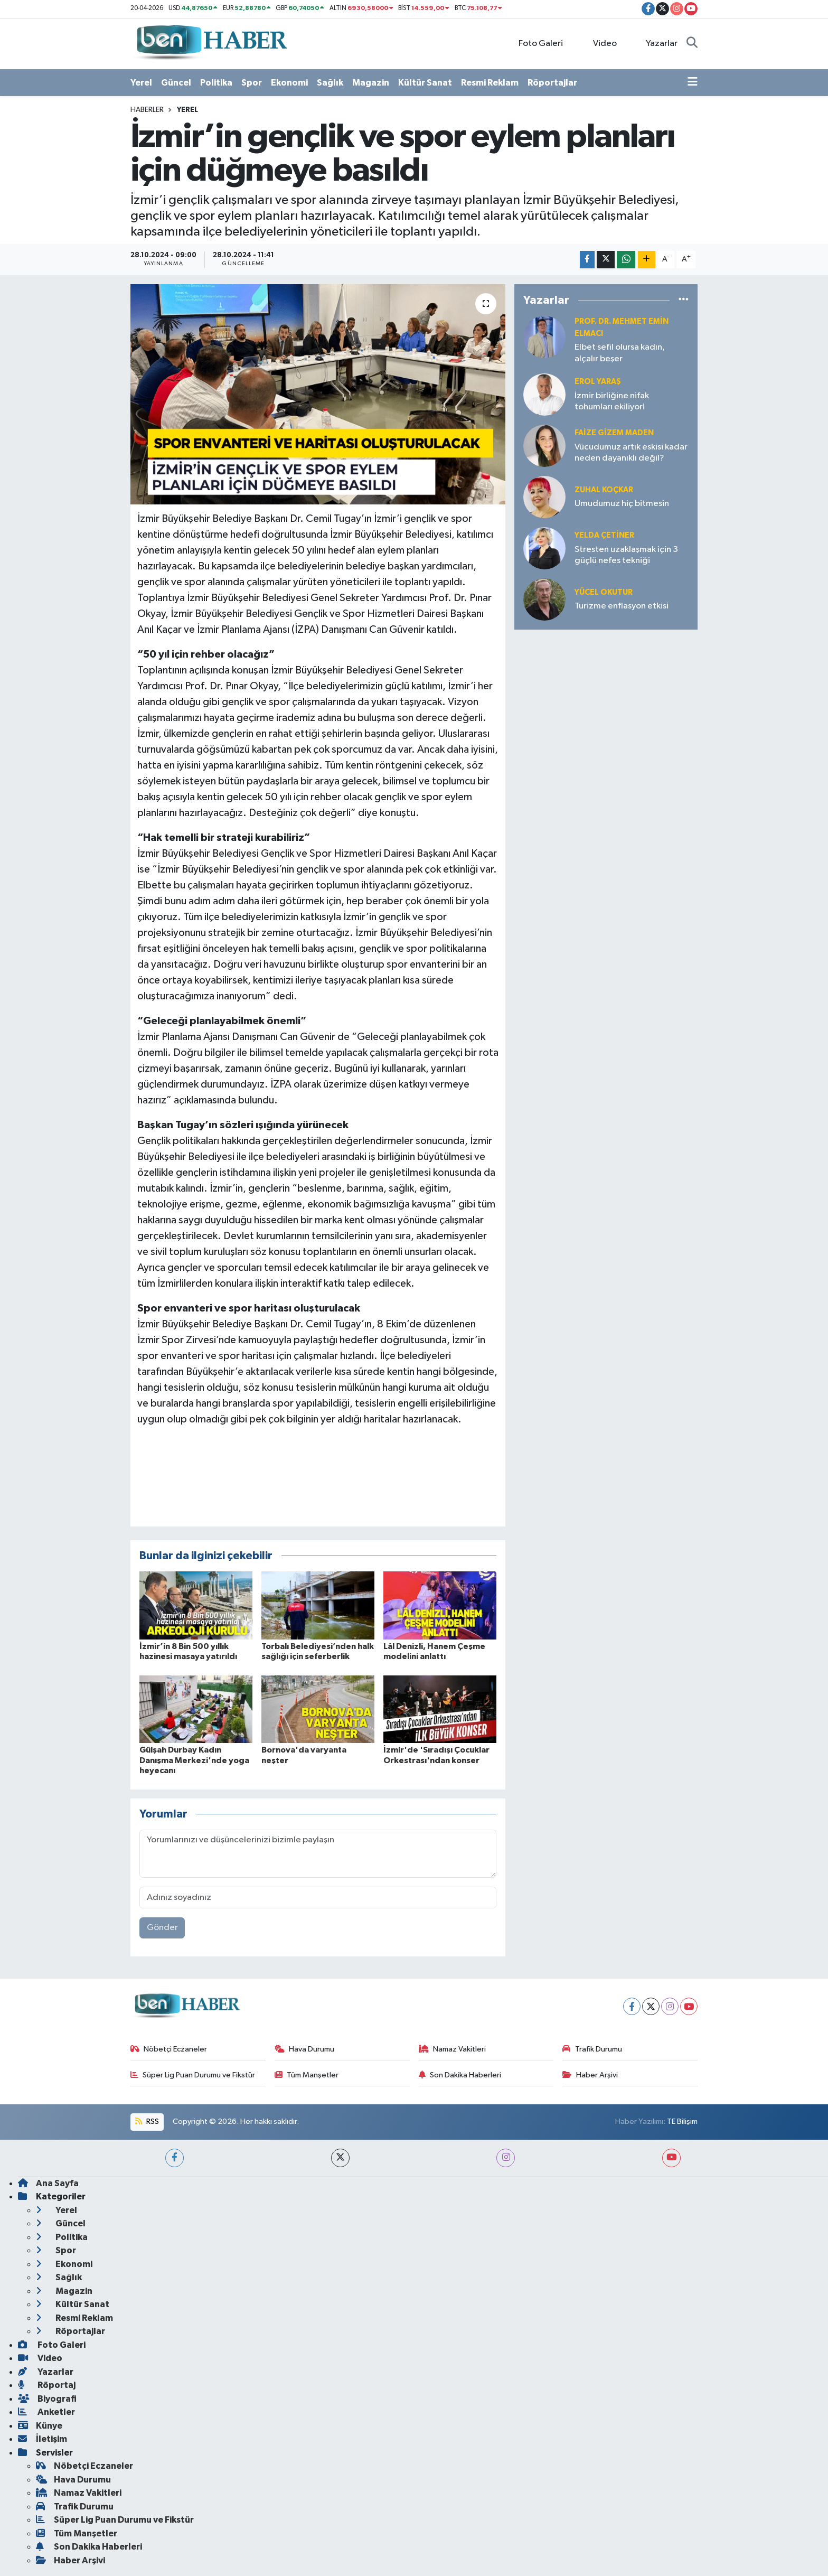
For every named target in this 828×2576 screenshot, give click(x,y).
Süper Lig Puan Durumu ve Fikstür (193, 2075)
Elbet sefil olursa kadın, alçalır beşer (620, 353)
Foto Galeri (535, 43)
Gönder (162, 1927)
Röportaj (47, 2385)
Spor (251, 82)
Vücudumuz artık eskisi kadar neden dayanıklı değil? (631, 453)
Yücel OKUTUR (604, 592)
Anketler (46, 2412)
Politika (216, 82)
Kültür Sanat (425, 82)
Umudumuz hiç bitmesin (622, 503)
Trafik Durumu (592, 2049)
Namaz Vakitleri (452, 2049)
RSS (146, 2121)
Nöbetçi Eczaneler (169, 2049)
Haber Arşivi (590, 2075)
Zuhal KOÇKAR (604, 490)
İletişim (42, 2438)
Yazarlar (656, 43)
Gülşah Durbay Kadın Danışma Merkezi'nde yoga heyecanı (194, 1760)
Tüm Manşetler (307, 2075)
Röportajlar (552, 82)
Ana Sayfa (48, 2183)
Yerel (141, 82)
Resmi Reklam (490, 82)
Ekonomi (289, 82)
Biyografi (47, 2398)
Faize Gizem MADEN (614, 433)
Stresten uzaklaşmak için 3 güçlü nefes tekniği (626, 555)
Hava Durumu (305, 2049)
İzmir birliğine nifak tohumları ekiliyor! (612, 401)
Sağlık (330, 82)
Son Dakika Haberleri (460, 2075)
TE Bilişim (682, 2121)
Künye (40, 2425)
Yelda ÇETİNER (604, 535)
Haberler (147, 110)
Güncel (176, 82)
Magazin (370, 82)
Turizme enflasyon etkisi (622, 606)
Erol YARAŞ (598, 382)
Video (599, 43)
